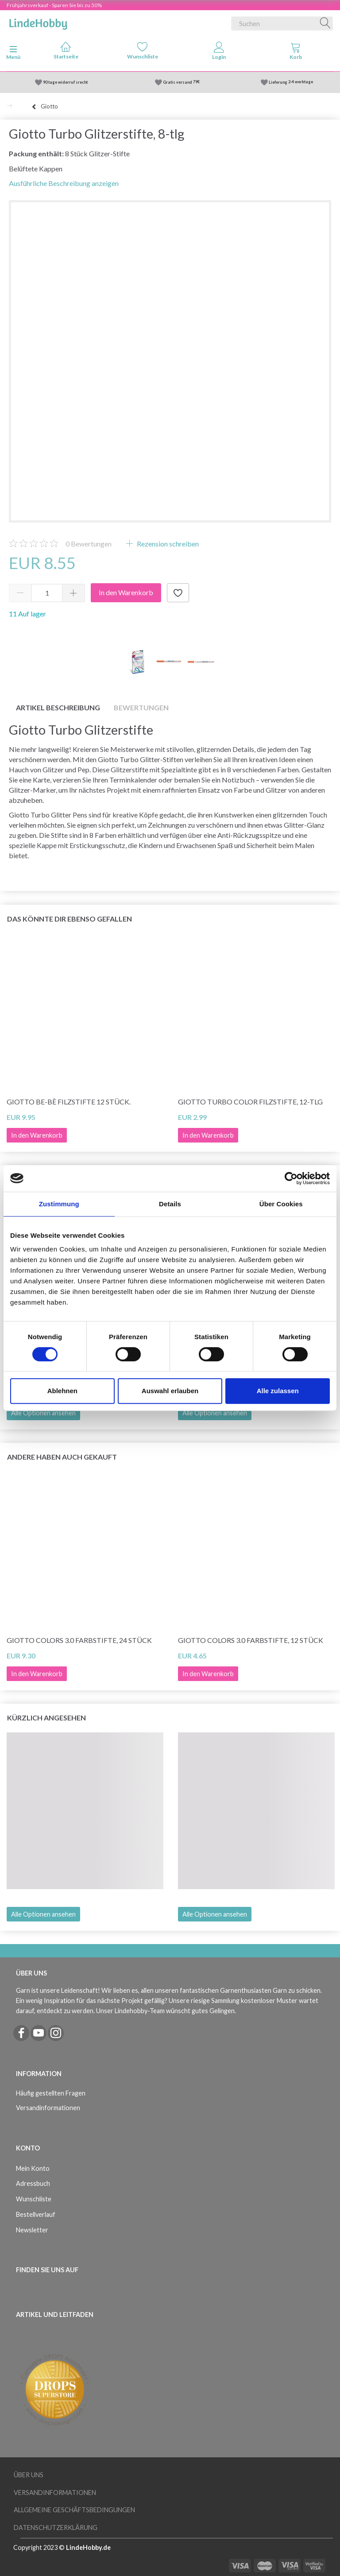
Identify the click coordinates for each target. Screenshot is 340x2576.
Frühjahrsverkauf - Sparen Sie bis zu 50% (54, 5)
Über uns (28, 2475)
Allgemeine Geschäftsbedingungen (74, 2510)
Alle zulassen (278, 1391)
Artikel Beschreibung (58, 707)
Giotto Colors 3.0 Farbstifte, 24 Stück (79, 1640)
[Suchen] (325, 23)
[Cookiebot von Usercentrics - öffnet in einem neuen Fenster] (291, 1178)
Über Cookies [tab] (281, 1204)
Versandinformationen (48, 2107)
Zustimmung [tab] (59, 1204)
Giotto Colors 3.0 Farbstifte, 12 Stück (250, 1640)
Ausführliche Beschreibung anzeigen (64, 183)
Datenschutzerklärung (55, 2527)
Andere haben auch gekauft (62, 1457)
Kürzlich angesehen (46, 1717)
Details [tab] (170, 1204)
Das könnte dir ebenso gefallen (69, 918)
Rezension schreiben (167, 543)
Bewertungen (89, 543)
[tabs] (295, 53)
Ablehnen (62, 1391)
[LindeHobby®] (38, 21)
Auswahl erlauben (170, 1391)
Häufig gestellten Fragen (50, 2093)
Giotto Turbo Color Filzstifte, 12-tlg (250, 1101)
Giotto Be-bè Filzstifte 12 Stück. (69, 1101)
